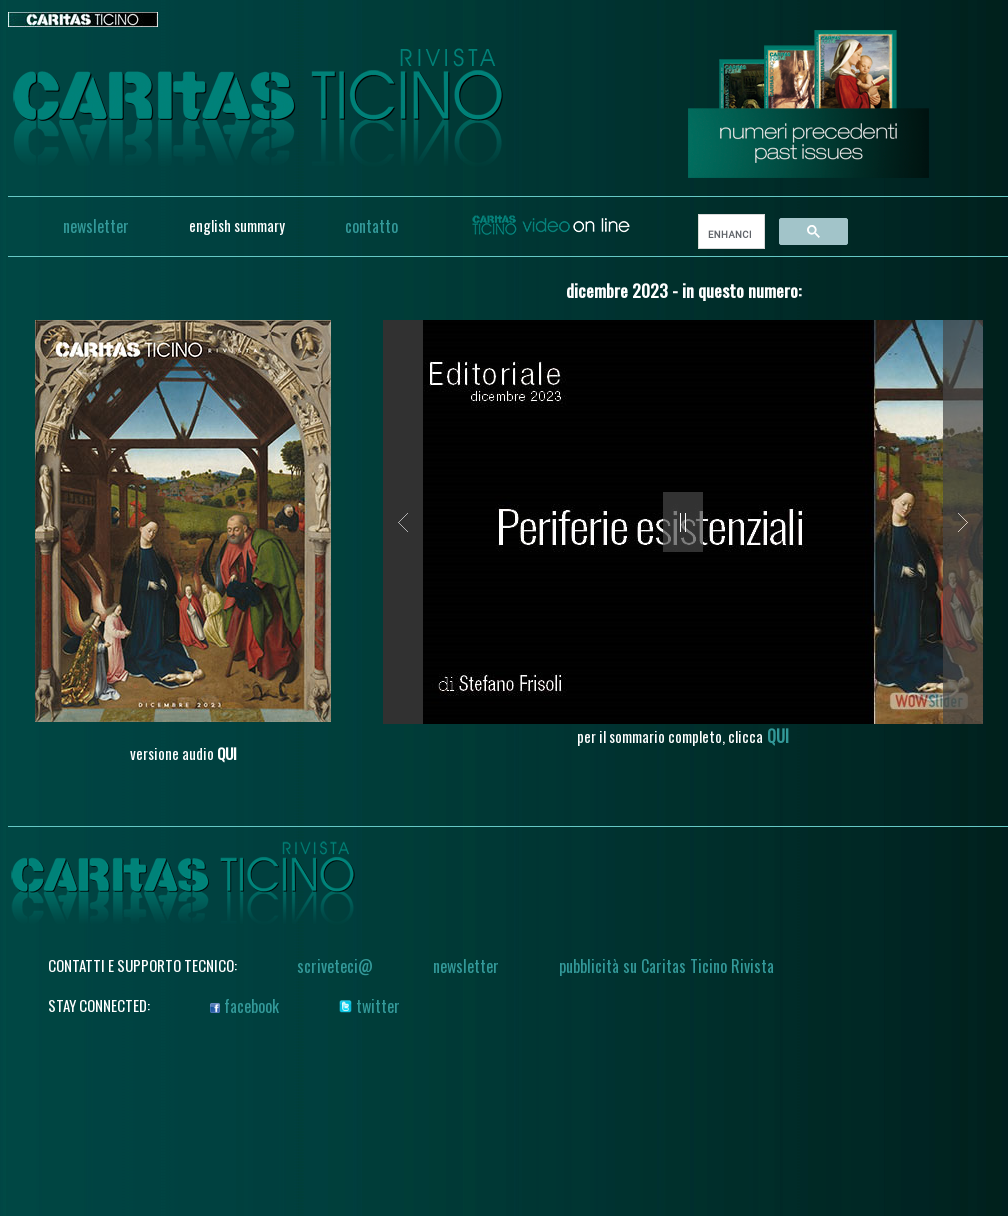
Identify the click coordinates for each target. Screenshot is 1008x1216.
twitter (369, 1006)
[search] (729, 234)
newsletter (96, 226)
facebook (244, 1006)
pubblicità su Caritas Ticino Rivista (666, 966)
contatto (371, 226)
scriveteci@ (335, 966)
